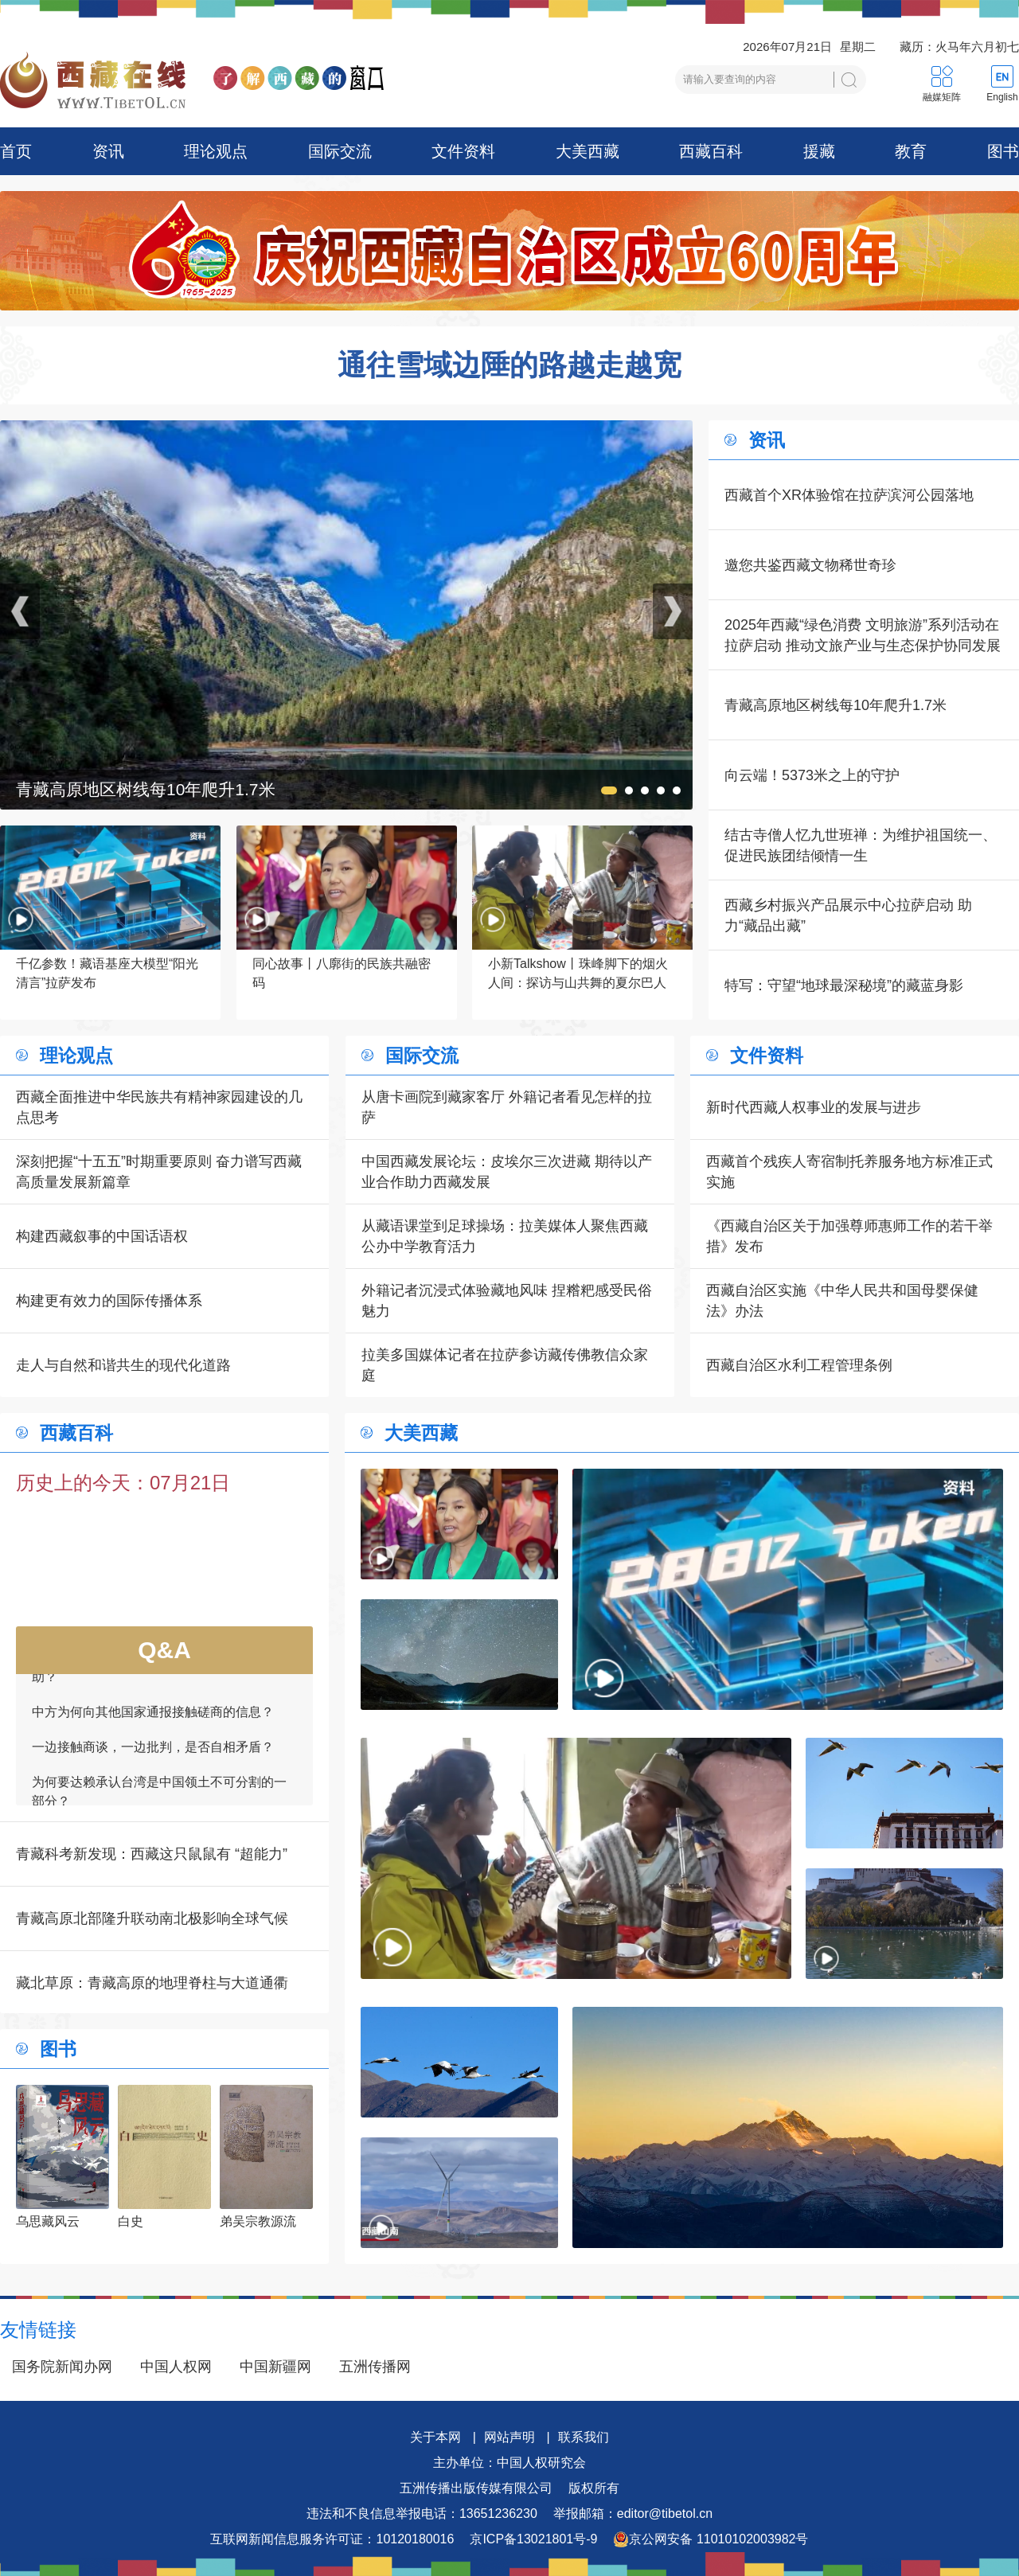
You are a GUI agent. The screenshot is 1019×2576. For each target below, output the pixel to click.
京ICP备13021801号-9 (533, 2539)
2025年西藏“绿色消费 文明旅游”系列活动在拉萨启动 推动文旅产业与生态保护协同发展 (862, 635)
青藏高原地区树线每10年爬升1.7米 (835, 705)
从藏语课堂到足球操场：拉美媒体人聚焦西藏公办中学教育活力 (504, 1236)
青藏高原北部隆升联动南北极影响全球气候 (152, 1918)
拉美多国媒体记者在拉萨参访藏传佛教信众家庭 (504, 1365)
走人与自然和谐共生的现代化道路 (123, 1365)
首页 (16, 151)
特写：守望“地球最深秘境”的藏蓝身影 (843, 985)
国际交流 (340, 151)
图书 (1003, 151)
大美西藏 (587, 151)
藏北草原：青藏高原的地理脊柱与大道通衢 (152, 1983)
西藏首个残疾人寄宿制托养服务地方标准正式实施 (849, 1171)
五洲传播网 (375, 2367)
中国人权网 (176, 2367)
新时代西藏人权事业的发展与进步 (813, 1107)
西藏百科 (711, 151)
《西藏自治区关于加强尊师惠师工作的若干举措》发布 (849, 1236)
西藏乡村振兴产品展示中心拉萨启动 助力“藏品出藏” (848, 915)
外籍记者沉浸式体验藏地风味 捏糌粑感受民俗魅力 (506, 1300)
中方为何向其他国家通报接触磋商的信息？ (153, 1718)
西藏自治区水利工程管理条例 (799, 1365)
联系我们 (583, 2437)
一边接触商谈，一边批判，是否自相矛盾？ (153, 1753)
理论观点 (216, 151)
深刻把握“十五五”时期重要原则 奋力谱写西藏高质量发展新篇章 (159, 1171)
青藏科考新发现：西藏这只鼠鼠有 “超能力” (151, 1854)
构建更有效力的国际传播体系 (109, 1301)
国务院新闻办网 (62, 2367)
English (1001, 97)
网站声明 (509, 2437)
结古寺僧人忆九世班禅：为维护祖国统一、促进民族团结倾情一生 (860, 845)
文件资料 (463, 151)
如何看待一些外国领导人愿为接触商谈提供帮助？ (159, 1673)
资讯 (108, 151)
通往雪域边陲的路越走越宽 (509, 365)
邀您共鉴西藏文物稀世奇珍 (810, 565)
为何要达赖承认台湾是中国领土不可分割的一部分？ (159, 1798)
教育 (911, 151)
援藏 (819, 151)
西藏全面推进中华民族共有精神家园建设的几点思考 (159, 1107)
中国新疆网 (275, 2367)
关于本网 (435, 2437)
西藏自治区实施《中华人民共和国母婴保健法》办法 (842, 1300)
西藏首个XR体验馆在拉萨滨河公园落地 (849, 495)
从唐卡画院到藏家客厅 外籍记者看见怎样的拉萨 (506, 1107)
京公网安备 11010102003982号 (710, 2539)
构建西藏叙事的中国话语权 (102, 1236)
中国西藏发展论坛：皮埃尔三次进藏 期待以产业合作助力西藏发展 (506, 1171)
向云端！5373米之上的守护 (812, 775)
